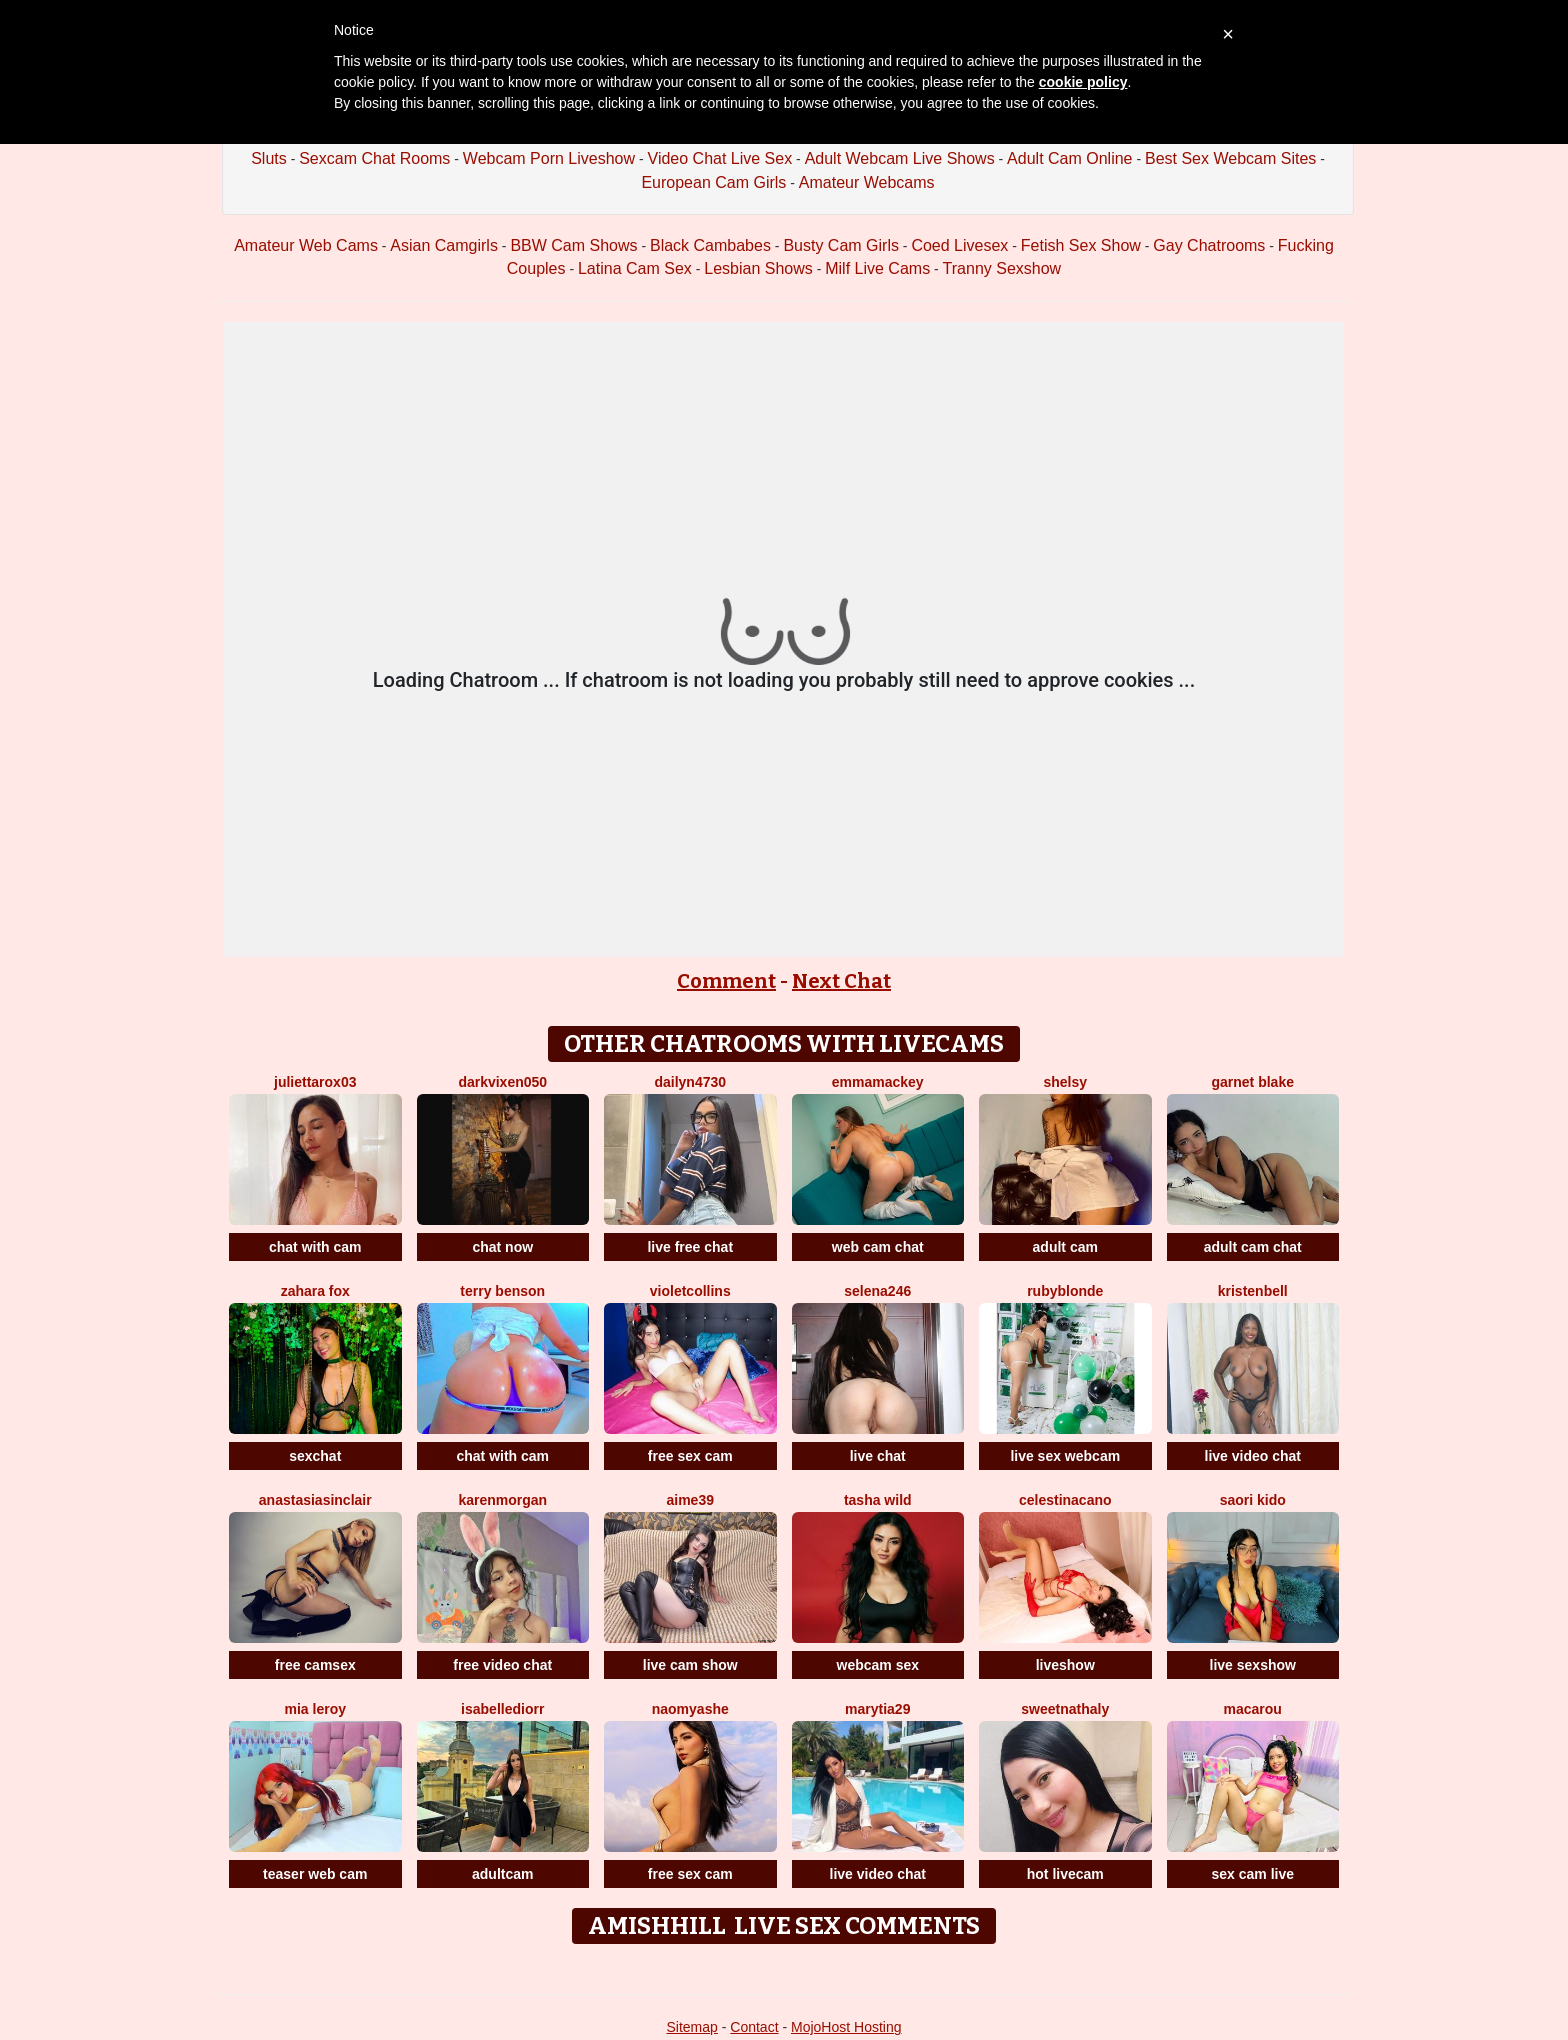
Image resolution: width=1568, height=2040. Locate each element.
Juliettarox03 (315, 1082)
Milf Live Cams (877, 268)
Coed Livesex (959, 245)
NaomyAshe (690, 1709)
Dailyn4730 (690, 1082)
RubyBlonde (1065, 1291)
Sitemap (691, 2027)
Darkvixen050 (502, 1082)
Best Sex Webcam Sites (1230, 158)
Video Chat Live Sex (720, 158)
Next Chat (841, 981)
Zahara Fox (315, 1291)
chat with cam (315, 1247)
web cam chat (878, 1247)
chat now (502, 1247)
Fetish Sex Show (1081, 245)
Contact (754, 2027)
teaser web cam (315, 1874)
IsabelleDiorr (502, 1709)
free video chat (502, 1665)
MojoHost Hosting (846, 2027)
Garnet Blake (1253, 1082)
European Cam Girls (713, 182)
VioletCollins (690, 1291)
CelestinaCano (1065, 1500)
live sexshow (1253, 1665)
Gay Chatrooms (1209, 245)
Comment (726, 981)
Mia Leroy (315, 1709)
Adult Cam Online (1069, 158)
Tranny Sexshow (1002, 268)
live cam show (690, 1665)
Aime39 (690, 1500)
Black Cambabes (710, 245)
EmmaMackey (878, 1082)
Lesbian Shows (758, 268)
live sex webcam (1065, 1456)
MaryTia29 (877, 1709)
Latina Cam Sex (635, 268)
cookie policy (1083, 82)
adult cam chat (1253, 1247)
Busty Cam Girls (841, 245)
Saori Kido (1253, 1500)
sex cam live (1252, 1874)
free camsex (315, 1665)
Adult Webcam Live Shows (900, 158)
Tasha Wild (878, 1500)
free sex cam (690, 1456)
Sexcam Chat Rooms (374, 158)
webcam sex (878, 1665)
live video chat (1253, 1456)
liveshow (1065, 1665)
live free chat (690, 1247)
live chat (878, 1456)
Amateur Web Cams (306, 245)
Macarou (1253, 1709)
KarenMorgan (502, 1500)
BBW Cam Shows (573, 245)
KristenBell (1253, 1291)
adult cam (1065, 1247)
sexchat (315, 1456)
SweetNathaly (1065, 1709)
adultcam (502, 1874)
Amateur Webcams (867, 182)
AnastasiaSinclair (315, 1500)
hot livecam (1065, 1874)
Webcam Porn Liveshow (549, 158)
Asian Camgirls (444, 245)
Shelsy (1065, 1082)
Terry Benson (502, 1291)
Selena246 (877, 1291)
